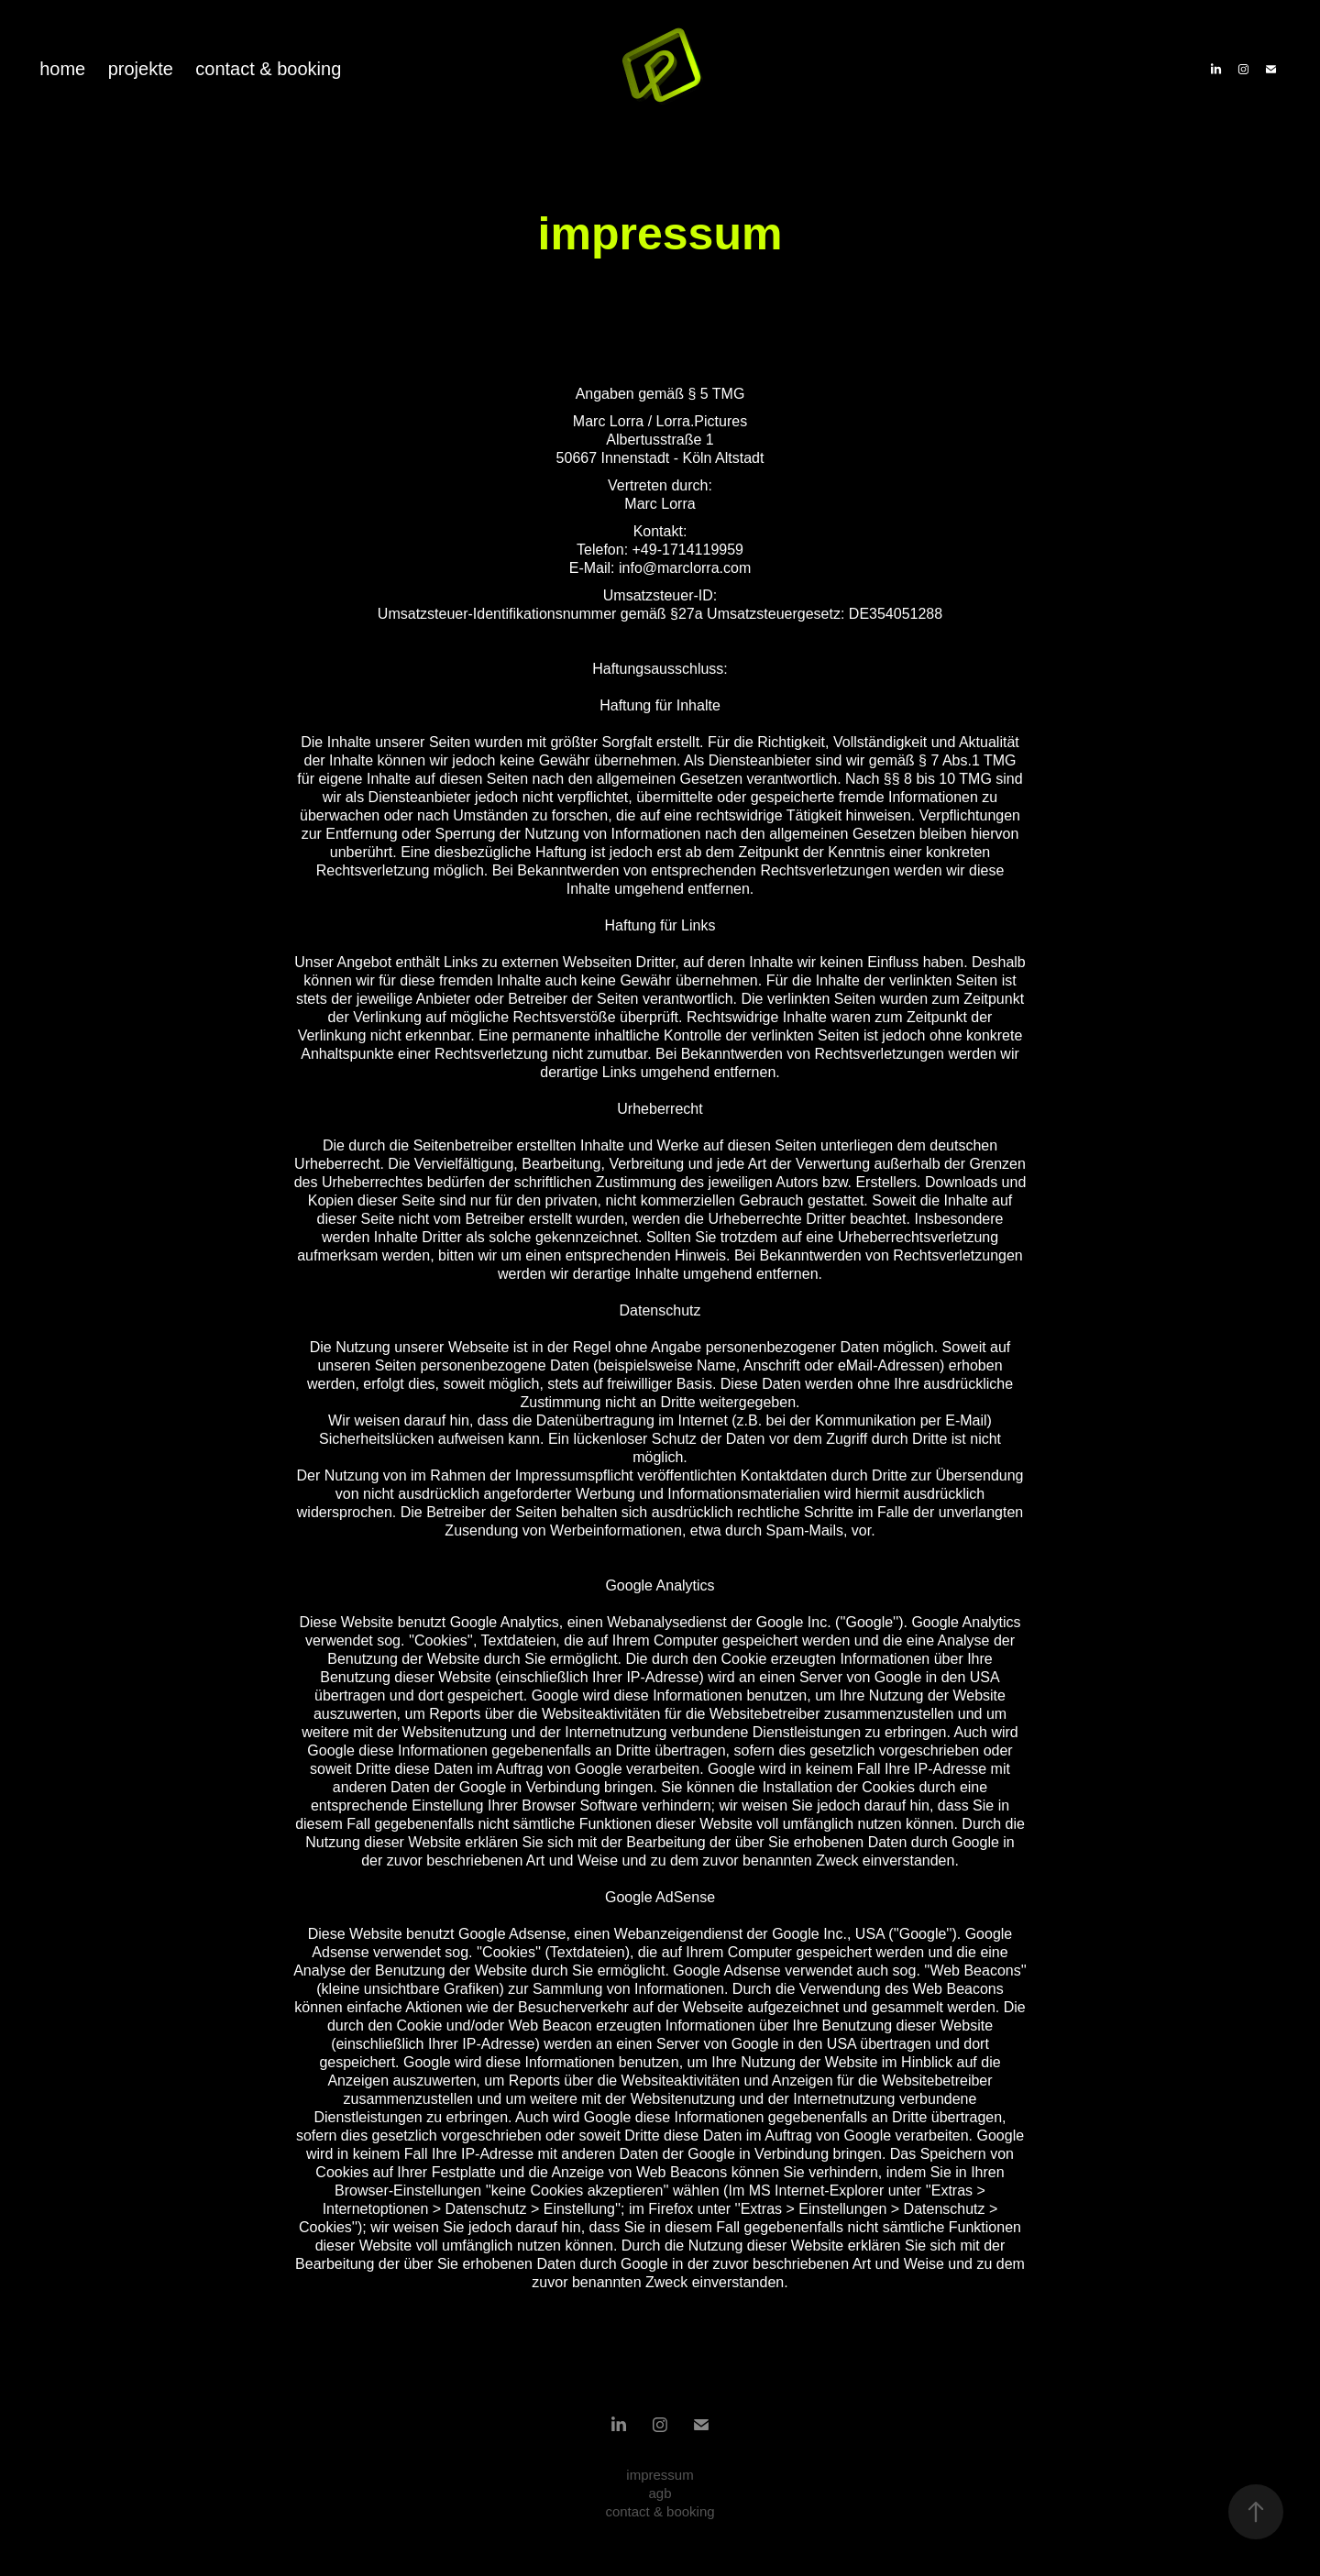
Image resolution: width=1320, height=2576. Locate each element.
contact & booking (268, 69)
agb (659, 2493)
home (62, 69)
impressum (659, 2474)
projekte (140, 69)
